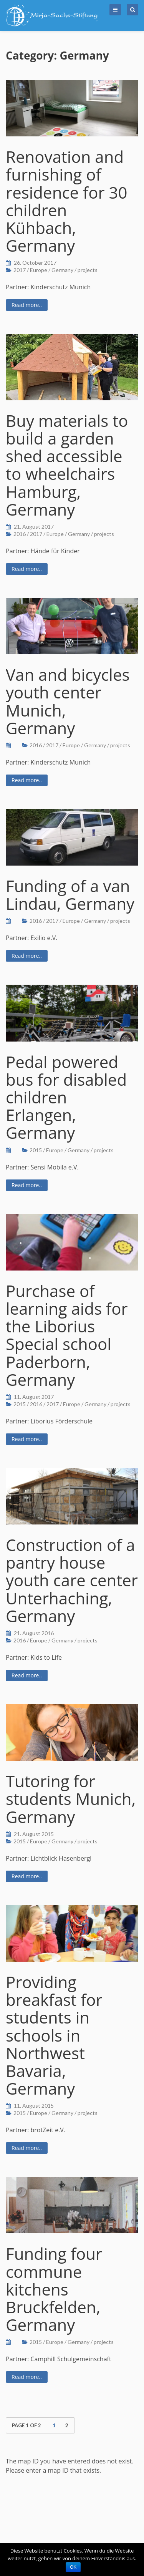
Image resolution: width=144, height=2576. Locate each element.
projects (88, 270)
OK (73, 2567)
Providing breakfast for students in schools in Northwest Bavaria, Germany (54, 2035)
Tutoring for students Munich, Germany (71, 1798)
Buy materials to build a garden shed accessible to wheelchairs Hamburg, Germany (67, 465)
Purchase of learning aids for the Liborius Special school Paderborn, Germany (67, 1335)
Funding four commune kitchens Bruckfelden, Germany (54, 2289)
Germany (62, 270)
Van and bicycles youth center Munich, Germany (68, 701)
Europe (38, 270)
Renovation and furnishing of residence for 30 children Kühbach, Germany (66, 201)
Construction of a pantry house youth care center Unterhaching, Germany (72, 1580)
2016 (19, 534)
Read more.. (27, 305)
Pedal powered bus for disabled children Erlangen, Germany (66, 1097)
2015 (36, 1150)
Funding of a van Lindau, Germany (70, 894)
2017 (19, 270)
